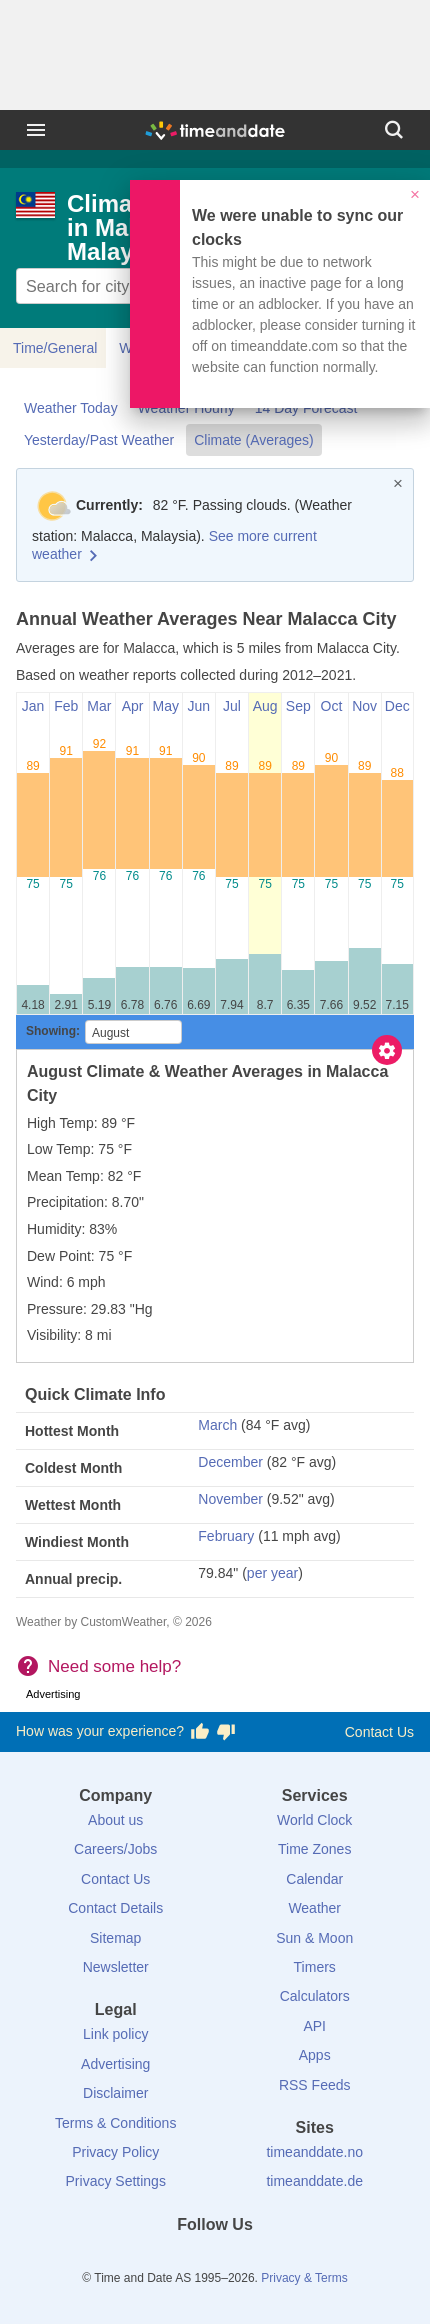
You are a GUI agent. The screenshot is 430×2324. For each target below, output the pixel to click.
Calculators (315, 1996)
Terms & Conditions (115, 2123)
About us (115, 1820)
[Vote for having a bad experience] (226, 1732)
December (230, 1462)
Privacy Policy (115, 2152)
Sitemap (115, 1938)
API (314, 2026)
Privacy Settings (116, 2181)
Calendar (314, 1879)
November (230, 1499)
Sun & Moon (314, 1938)
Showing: (53, 1031)
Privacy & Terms (304, 2278)
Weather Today (71, 408)
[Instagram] (249, 2261)
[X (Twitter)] (181, 2261)
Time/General (55, 348)
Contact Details (115, 1908)
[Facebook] (147, 2261)
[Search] (394, 130)
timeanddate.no (314, 2152)
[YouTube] (283, 2261)
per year (272, 1573)
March (217, 1425)
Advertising (115, 2064)
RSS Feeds (315, 2085)
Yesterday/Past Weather (99, 440)
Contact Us (379, 1732)
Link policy (115, 2034)
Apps (315, 2055)
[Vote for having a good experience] (200, 1732)
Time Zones (314, 1849)
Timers (315, 1967)
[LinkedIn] (215, 2261)
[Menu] (36, 130)
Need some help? (114, 1666)
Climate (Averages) (254, 440)
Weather (314, 1908)
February (226, 1536)
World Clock (314, 1820)
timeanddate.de (314, 2181)
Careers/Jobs (115, 1849)
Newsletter (116, 1967)
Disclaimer (115, 2093)
